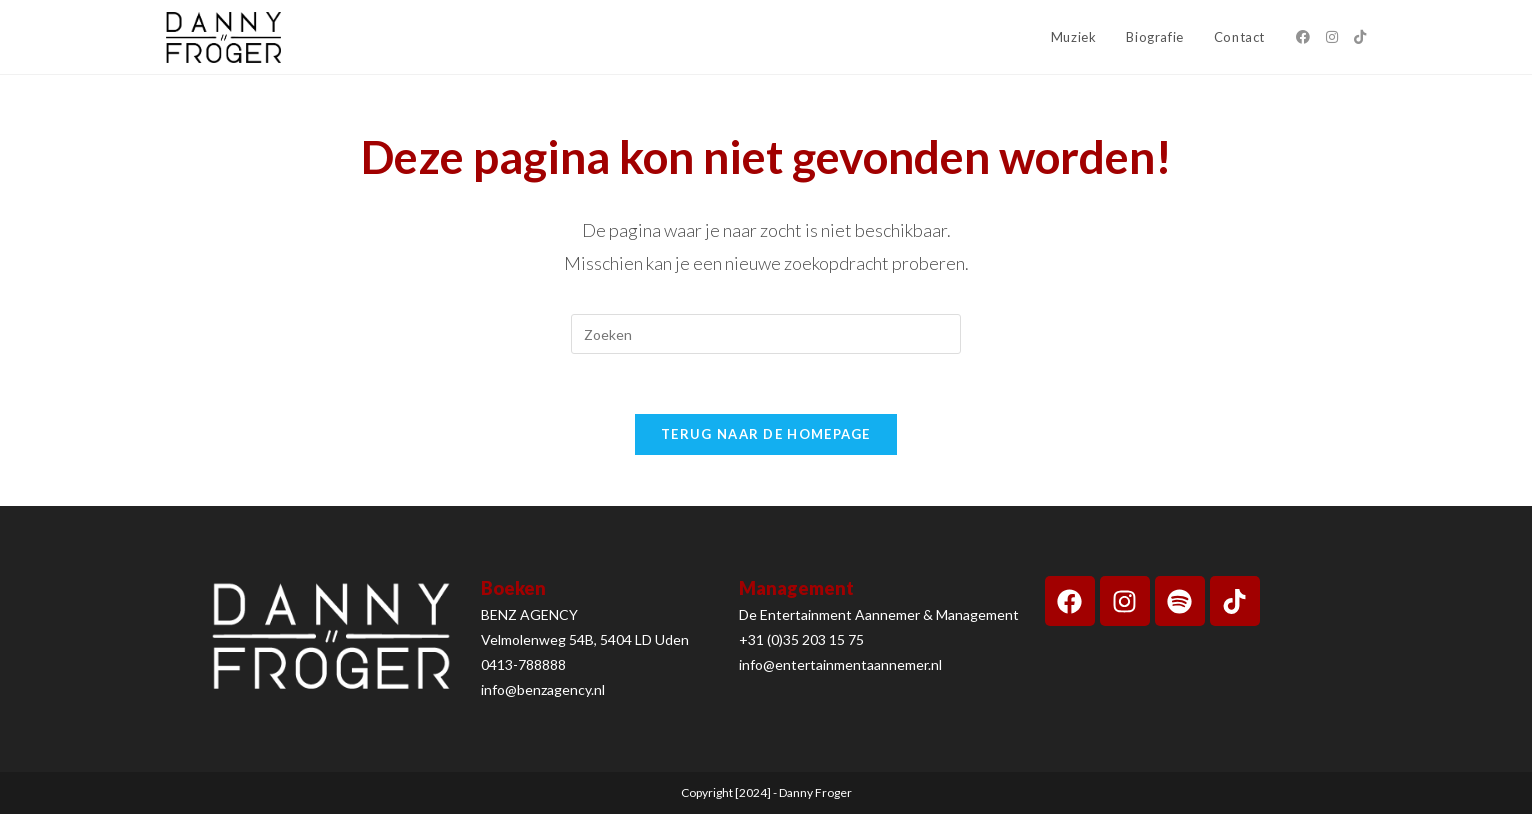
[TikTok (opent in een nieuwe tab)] (1360, 37)
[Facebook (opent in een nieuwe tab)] (1303, 37)
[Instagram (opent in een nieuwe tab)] (1332, 37)
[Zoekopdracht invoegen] (766, 334)
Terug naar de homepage (766, 435)
